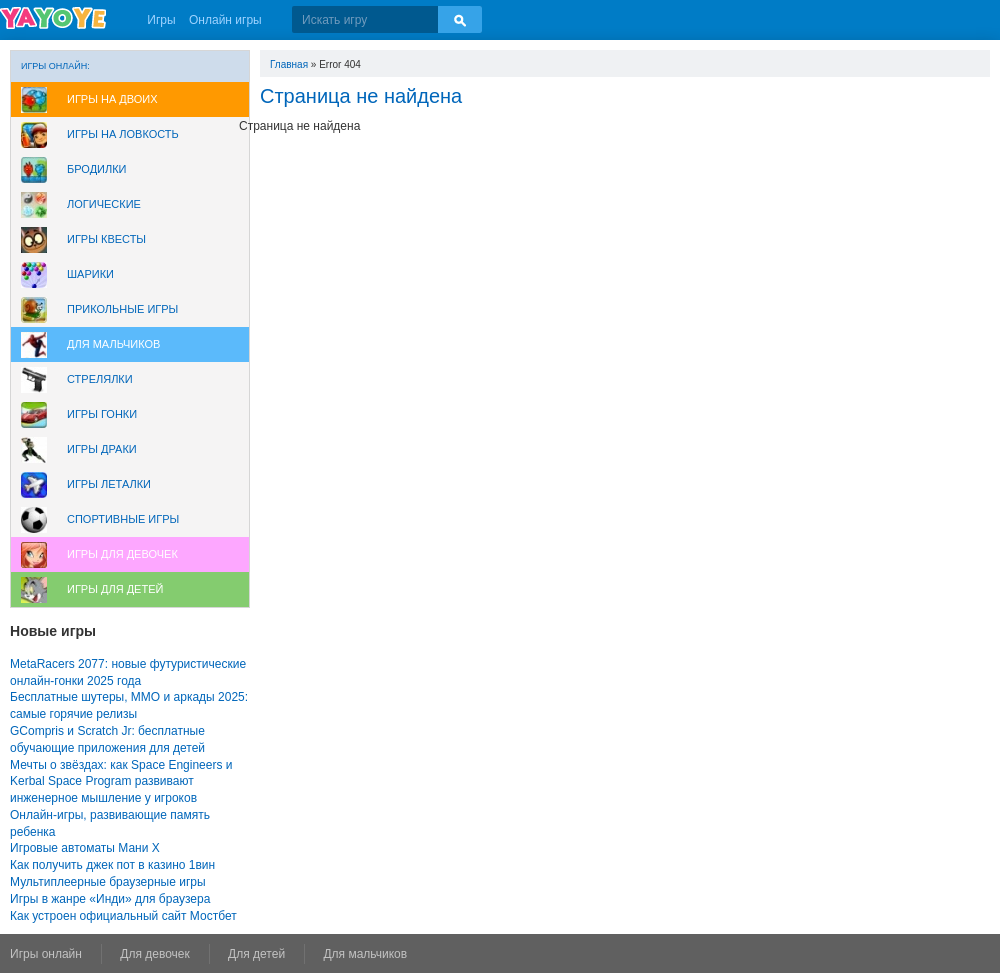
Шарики (90, 274)
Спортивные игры (123, 519)
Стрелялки (100, 379)
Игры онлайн (46, 954)
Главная (289, 64)
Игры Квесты (106, 239)
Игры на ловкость (123, 134)
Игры (161, 20)
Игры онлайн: (55, 66)
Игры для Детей (115, 589)
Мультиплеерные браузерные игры (108, 882)
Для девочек (154, 954)
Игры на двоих (112, 99)
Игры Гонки (102, 414)
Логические (104, 204)
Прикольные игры (122, 309)
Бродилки (97, 169)
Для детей (256, 954)
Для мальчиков (113, 344)
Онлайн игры (225, 20)
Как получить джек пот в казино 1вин (112, 865)
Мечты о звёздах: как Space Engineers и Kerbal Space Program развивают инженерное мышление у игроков (121, 782)
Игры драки (102, 449)
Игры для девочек (122, 554)
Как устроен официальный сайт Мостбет (123, 916)
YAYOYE (53, 18)
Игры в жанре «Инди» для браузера (110, 899)
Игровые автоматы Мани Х (85, 848)
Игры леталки (109, 484)
